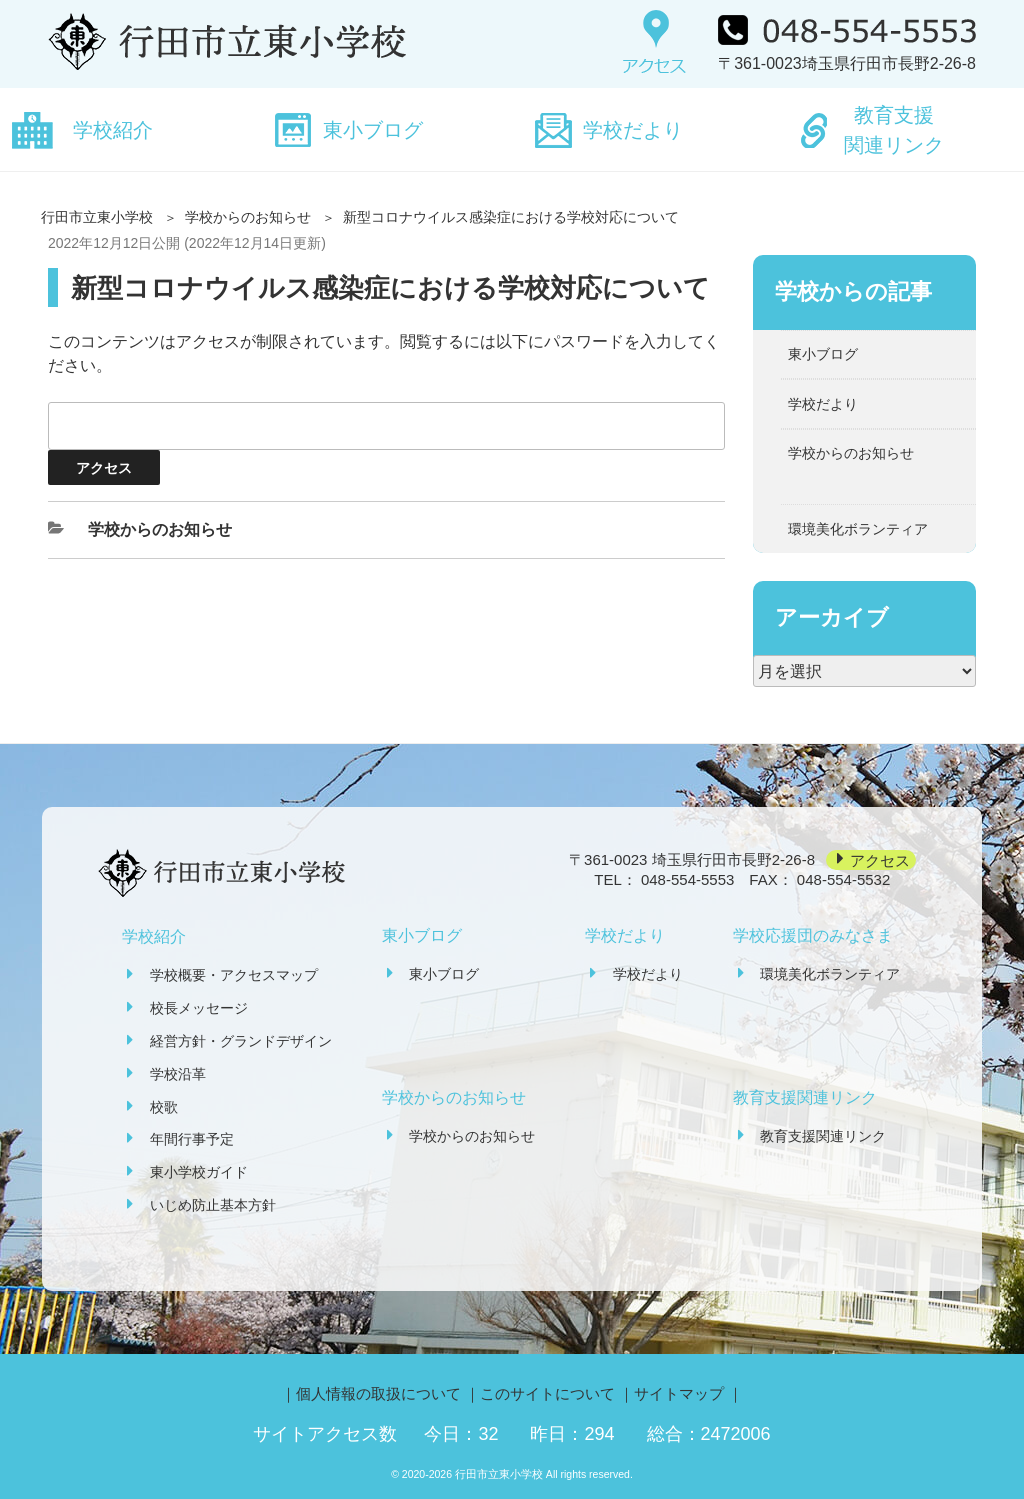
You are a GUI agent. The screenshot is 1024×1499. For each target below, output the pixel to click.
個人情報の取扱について (378, 1393)
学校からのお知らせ (248, 217)
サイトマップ (679, 1393)
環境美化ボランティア (858, 529)
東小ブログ (373, 130)
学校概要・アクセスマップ (234, 975)
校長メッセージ (199, 1008)
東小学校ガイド (199, 1172)
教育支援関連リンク (894, 130)
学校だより (633, 130)
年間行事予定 (192, 1139)
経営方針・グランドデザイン (241, 1041)
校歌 (164, 1107)
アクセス (880, 859)
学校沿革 (178, 1074)
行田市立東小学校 (97, 217)
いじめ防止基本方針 (213, 1205)
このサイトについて (547, 1393)
